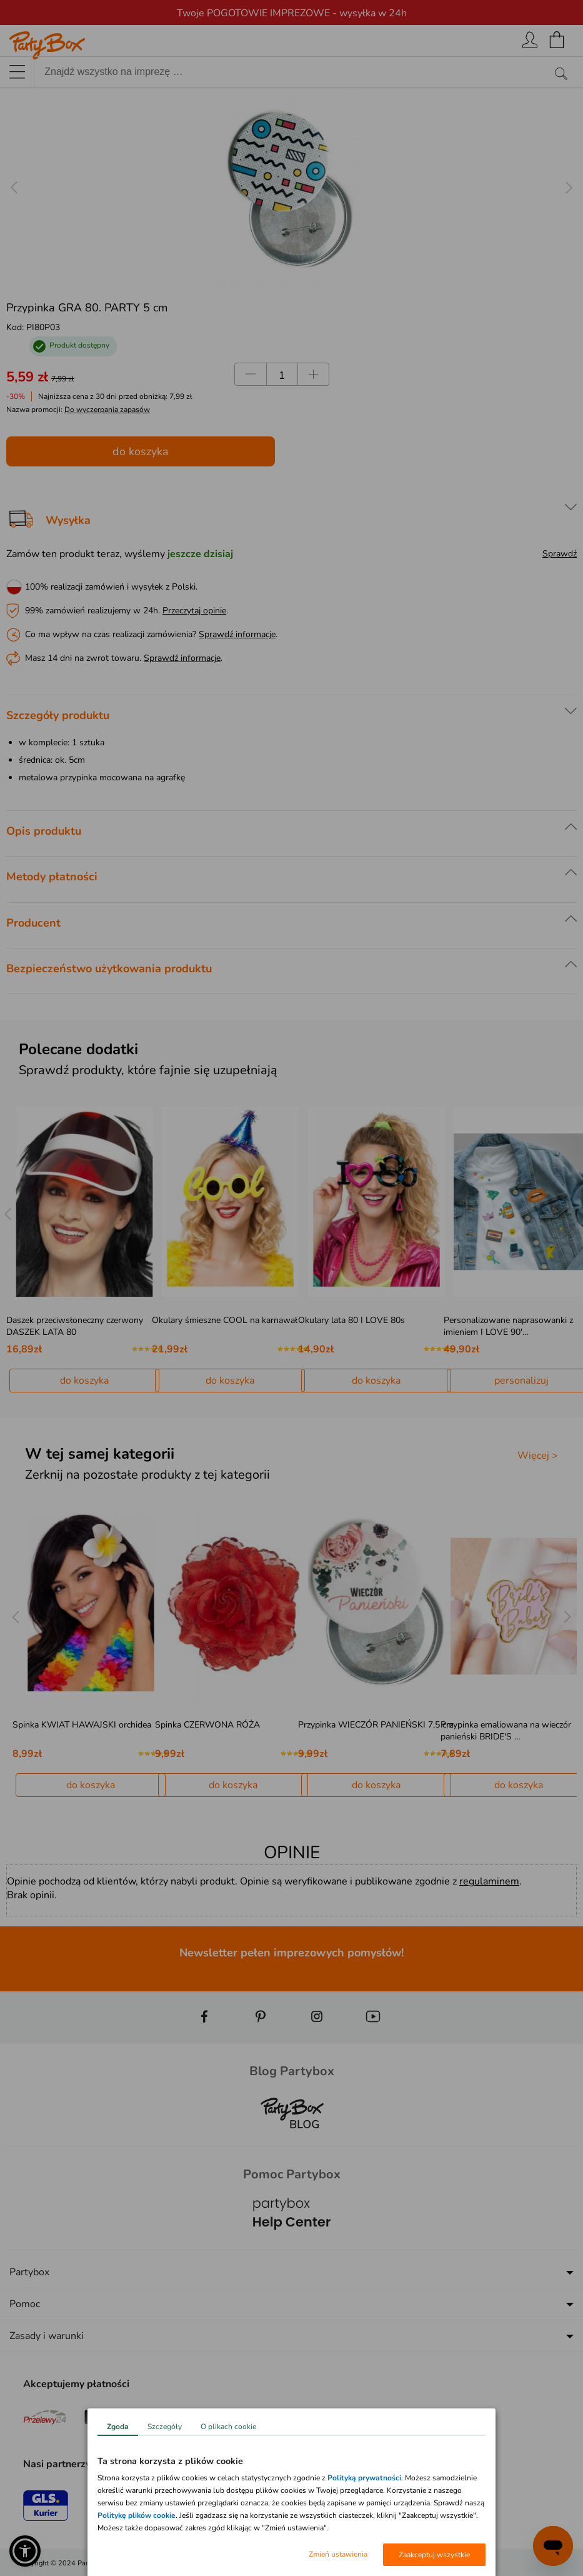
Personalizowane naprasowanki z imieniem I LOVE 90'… (508, 1326)
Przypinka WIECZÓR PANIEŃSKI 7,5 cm (376, 1725)
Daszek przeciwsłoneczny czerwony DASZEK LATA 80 (74, 1326)
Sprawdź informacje (237, 634)
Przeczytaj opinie (194, 610)
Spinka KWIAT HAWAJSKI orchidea (81, 1725)
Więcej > (537, 1455)
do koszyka (140, 451)
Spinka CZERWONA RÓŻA (207, 1725)
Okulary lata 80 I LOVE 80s (351, 1320)
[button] (24, 2550)
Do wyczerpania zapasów (107, 410)
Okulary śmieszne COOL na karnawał (224, 1320)
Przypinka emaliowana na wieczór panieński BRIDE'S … (506, 1731)
